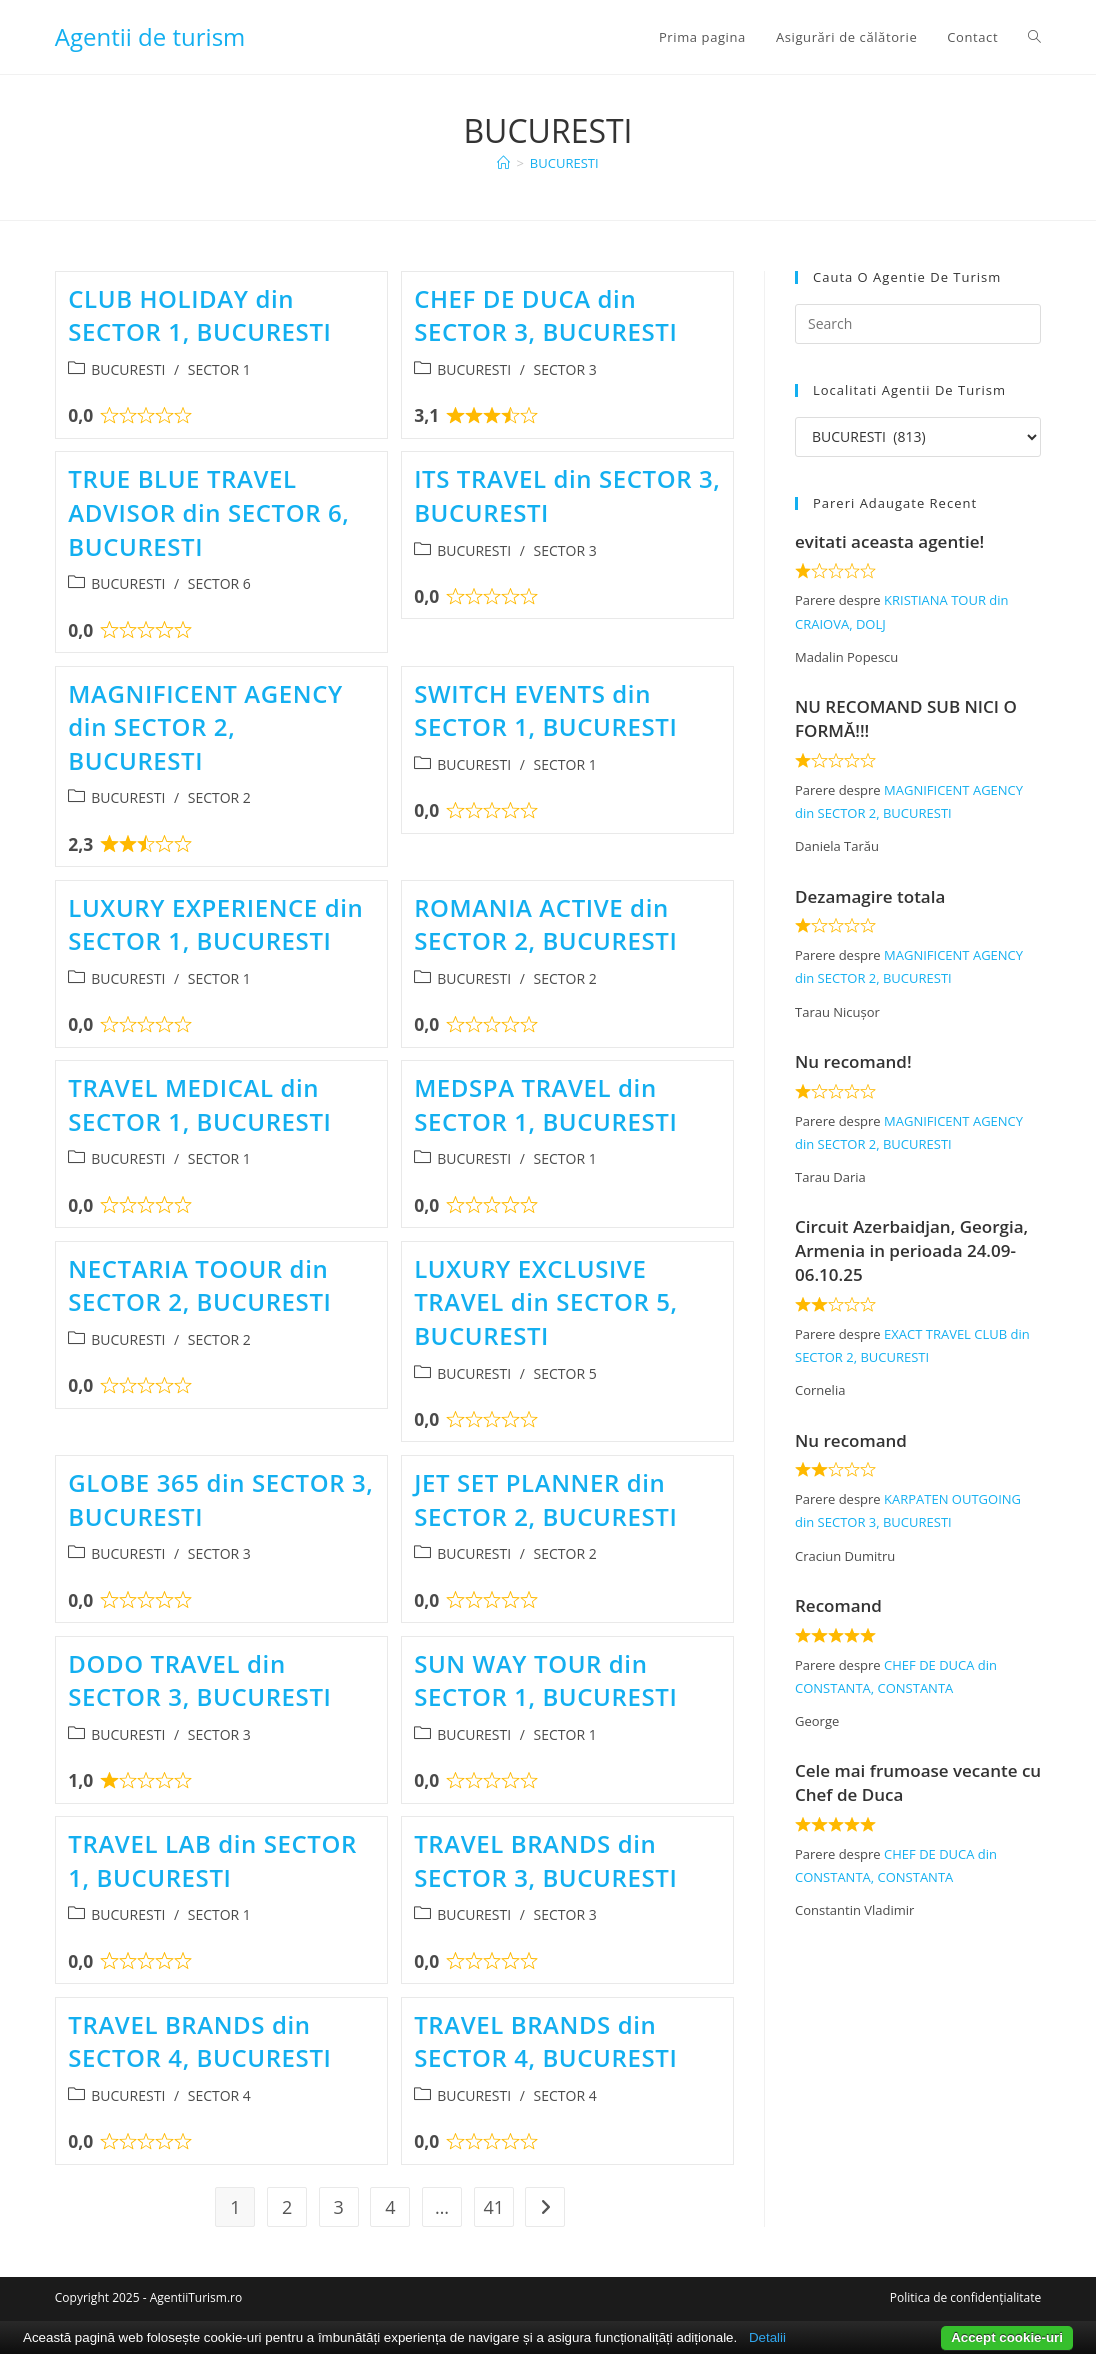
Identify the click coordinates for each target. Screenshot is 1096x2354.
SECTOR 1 (219, 369)
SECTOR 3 (565, 369)
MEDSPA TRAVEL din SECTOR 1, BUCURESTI (545, 1104)
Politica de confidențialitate (965, 2297)
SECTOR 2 (219, 797)
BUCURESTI (564, 163)
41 (493, 2207)
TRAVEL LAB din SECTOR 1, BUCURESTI (212, 1860)
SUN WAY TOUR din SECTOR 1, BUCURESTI (545, 1680)
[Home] (503, 163)
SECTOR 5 (565, 1373)
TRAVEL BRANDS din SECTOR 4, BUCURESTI (199, 2041)
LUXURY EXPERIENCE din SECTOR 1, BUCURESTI (215, 924)
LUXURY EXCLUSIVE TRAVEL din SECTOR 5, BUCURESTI (546, 1302)
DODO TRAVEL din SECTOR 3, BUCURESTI (199, 1680)
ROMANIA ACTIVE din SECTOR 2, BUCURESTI (545, 924)
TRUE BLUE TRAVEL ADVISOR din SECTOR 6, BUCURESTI (208, 512)
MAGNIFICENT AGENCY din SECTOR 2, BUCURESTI (205, 727)
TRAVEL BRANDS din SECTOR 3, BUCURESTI (545, 1860)
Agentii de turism (150, 36)
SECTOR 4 (219, 2095)
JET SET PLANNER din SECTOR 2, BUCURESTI (545, 1499)
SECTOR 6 (219, 583)
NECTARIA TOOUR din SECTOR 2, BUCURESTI (199, 1285)
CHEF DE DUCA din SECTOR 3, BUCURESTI (545, 315)
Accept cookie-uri (1007, 2337)
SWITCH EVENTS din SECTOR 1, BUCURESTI (545, 710)
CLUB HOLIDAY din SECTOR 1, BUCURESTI (199, 315)
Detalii (767, 2337)
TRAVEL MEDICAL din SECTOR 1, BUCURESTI (199, 1104)
